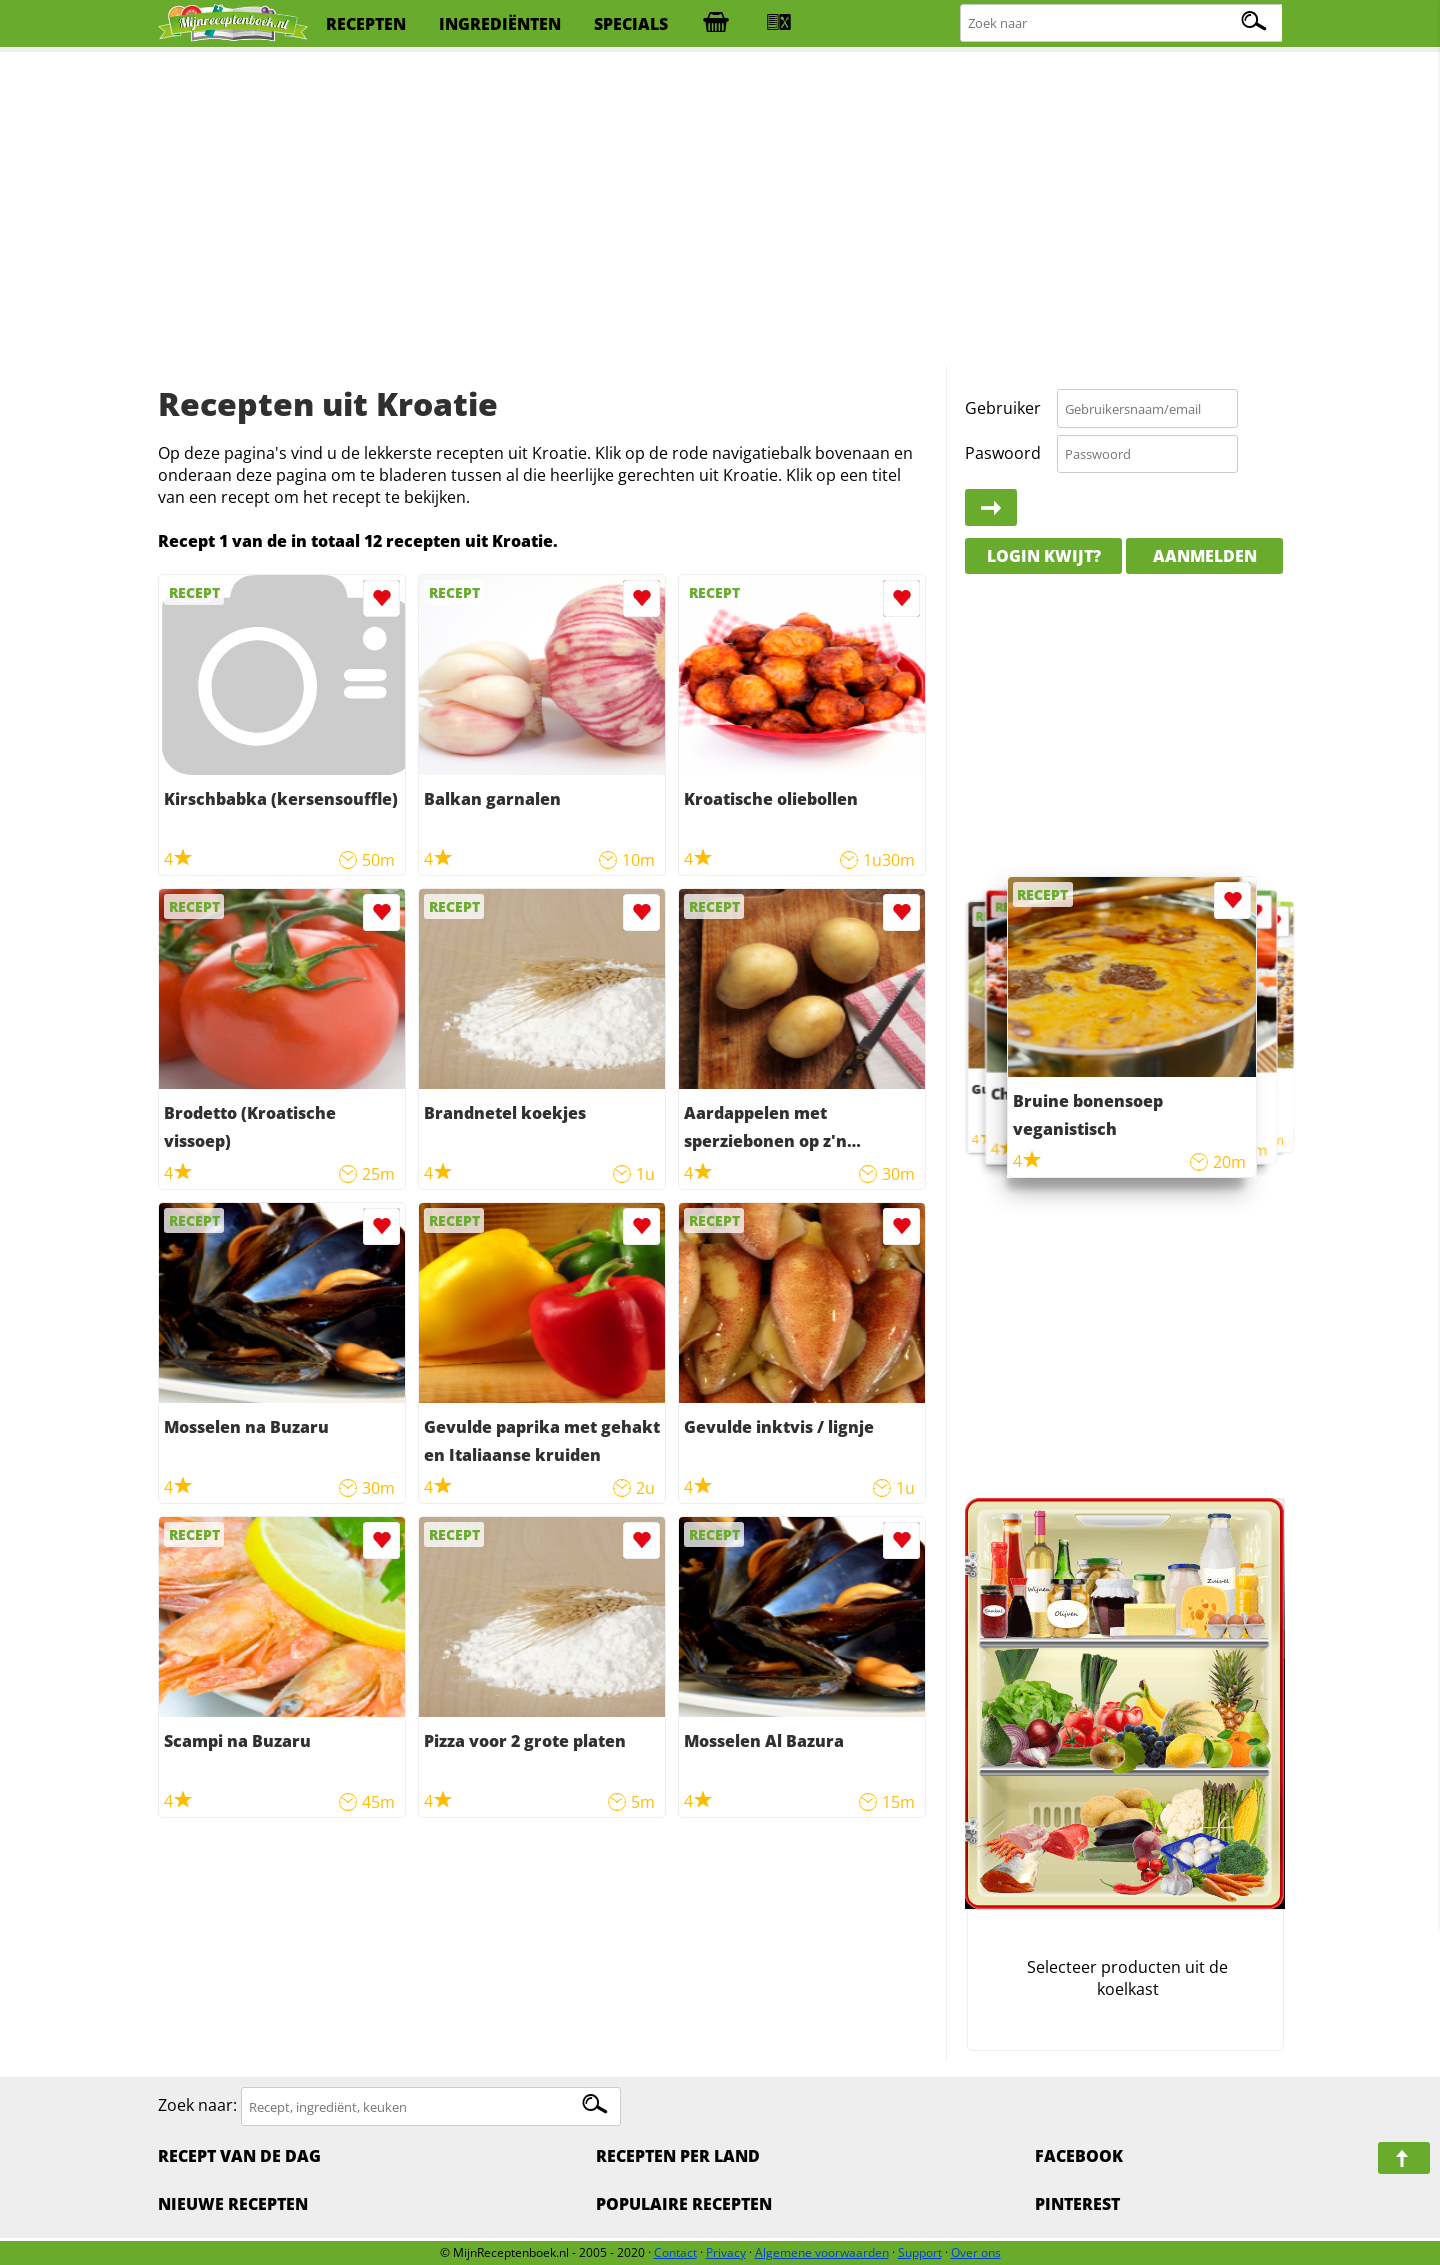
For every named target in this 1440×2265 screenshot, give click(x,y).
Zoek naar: (197, 2106)
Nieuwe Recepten (233, 2204)
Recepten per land (678, 2156)
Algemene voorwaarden (822, 2252)
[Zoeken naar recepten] (1122, 23)
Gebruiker (1003, 408)
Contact (675, 2252)
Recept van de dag (239, 2156)
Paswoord (1003, 453)
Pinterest (1077, 2204)
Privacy (726, 2252)
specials (631, 24)
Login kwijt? (1044, 556)
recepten (366, 24)
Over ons (976, 2252)
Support (920, 2252)
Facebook (1079, 2156)
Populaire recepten (684, 2204)
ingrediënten (500, 24)
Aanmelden (1205, 556)
